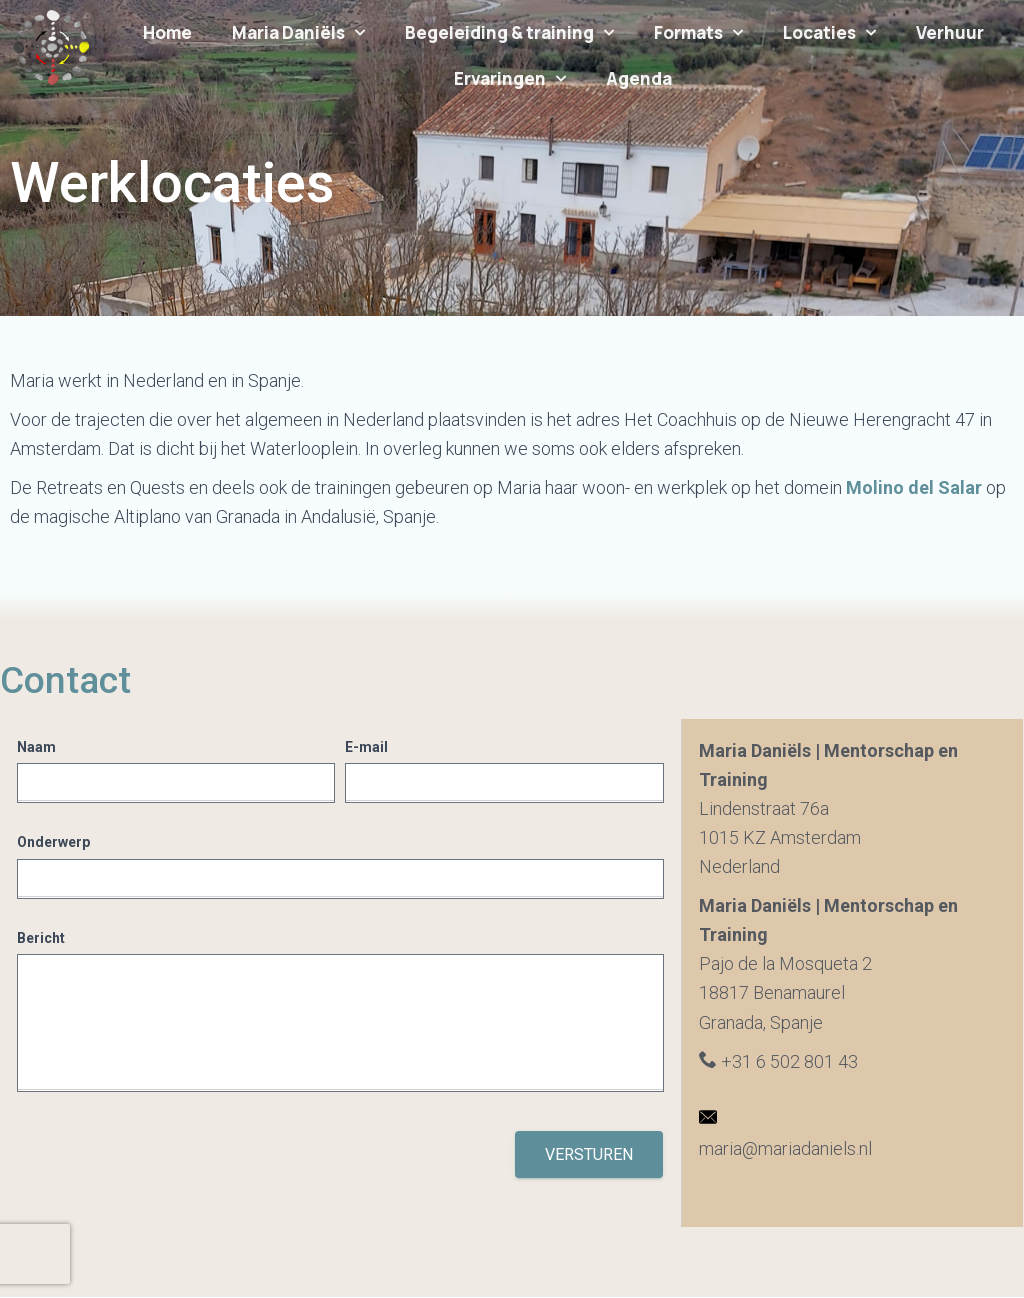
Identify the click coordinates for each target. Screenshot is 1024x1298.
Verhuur (950, 32)
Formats (698, 33)
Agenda (639, 78)
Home (167, 32)
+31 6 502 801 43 (778, 1061)
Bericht (41, 938)
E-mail (366, 747)
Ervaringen (510, 79)
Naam (36, 747)
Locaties (829, 33)
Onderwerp (53, 842)
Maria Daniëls (298, 33)
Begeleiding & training (509, 33)
